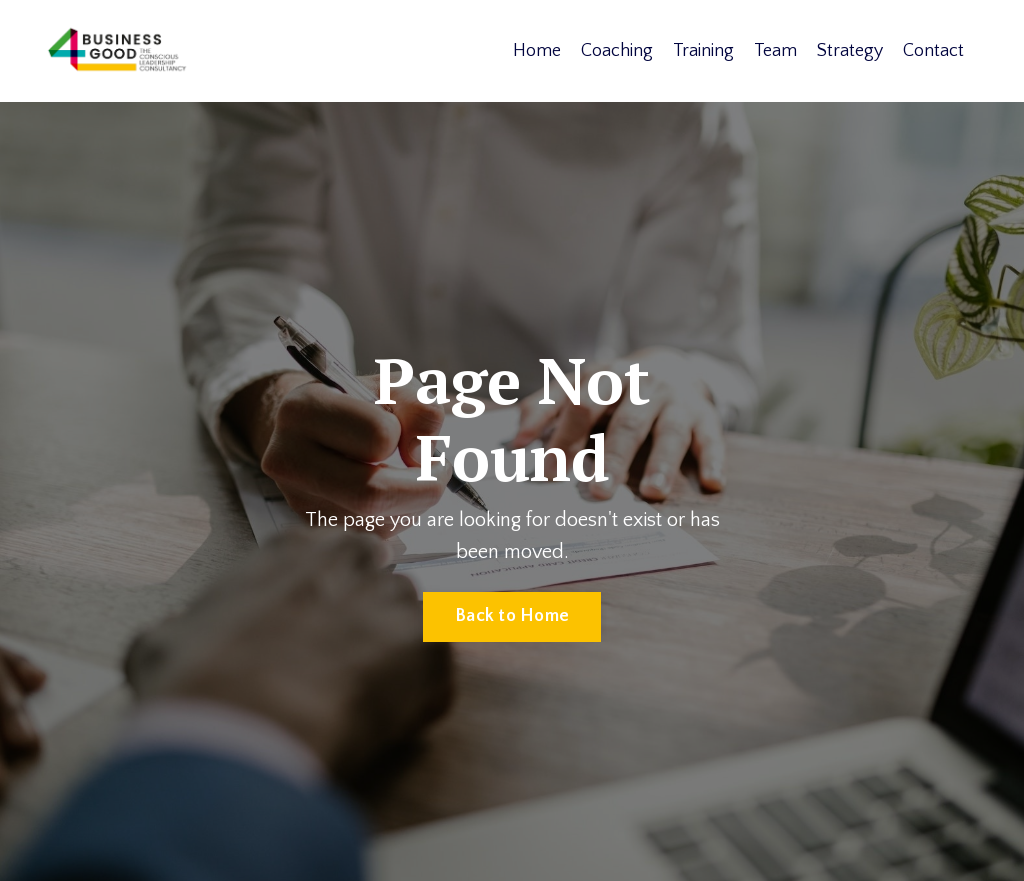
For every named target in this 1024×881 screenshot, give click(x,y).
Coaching (617, 51)
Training (703, 51)
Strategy (850, 51)
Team (775, 51)
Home (537, 51)
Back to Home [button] (512, 616)
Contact (933, 51)
